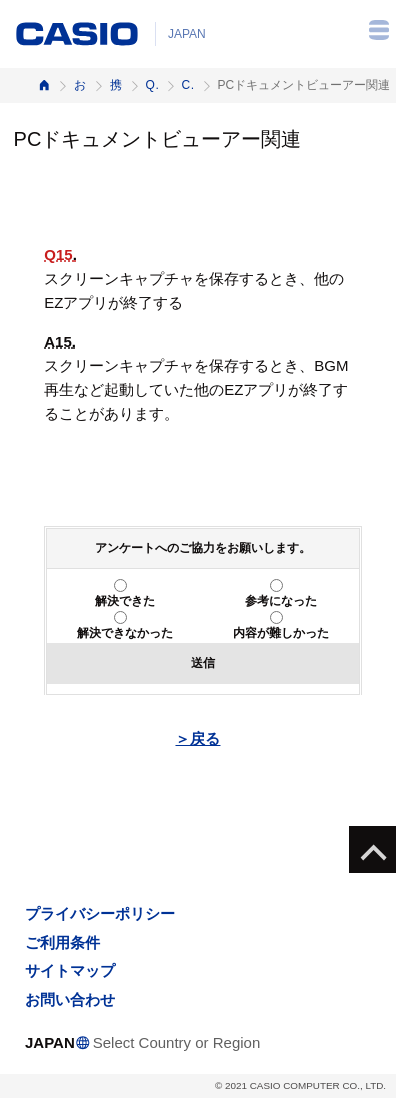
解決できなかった (125, 633)
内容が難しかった (281, 633)
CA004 (188, 85)
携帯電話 (116, 85)
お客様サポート (80, 85)
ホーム (44, 85)
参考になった (281, 601)
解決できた (125, 601)
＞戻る (197, 738)
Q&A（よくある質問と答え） (152, 85)
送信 (203, 663)
